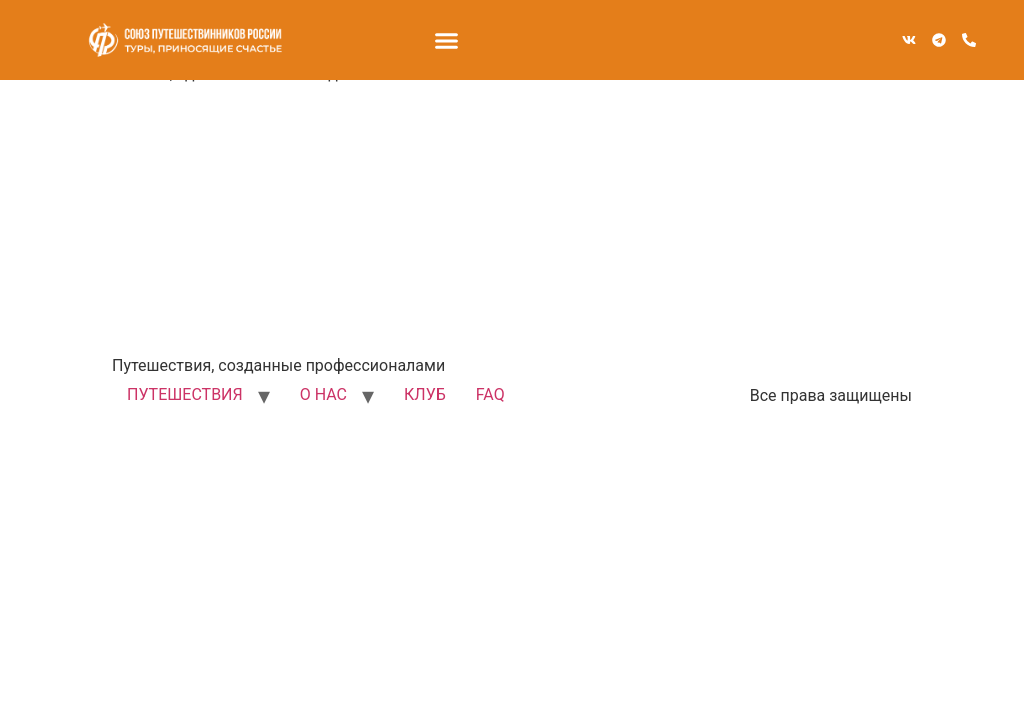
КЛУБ (425, 394)
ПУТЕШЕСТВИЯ (185, 394)
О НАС (323, 394)
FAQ (490, 394)
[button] (447, 40)
